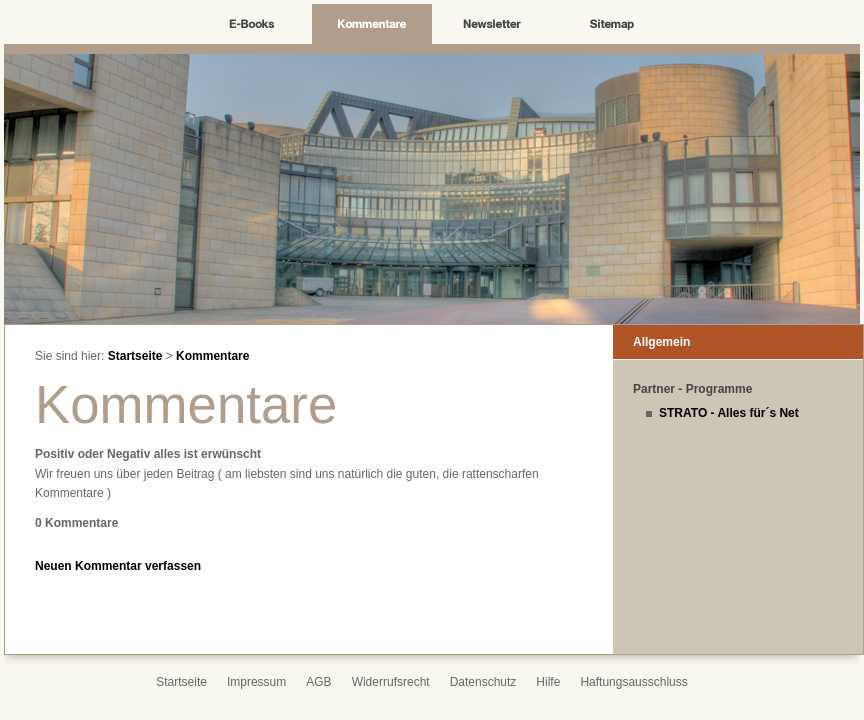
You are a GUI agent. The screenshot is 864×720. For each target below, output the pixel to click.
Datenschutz (483, 682)
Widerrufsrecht (391, 682)
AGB (318, 682)
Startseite (135, 356)
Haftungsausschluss (633, 682)
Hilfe (548, 682)
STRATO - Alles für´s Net (729, 413)
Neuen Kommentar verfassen (118, 566)
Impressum (256, 682)
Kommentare (212, 356)
